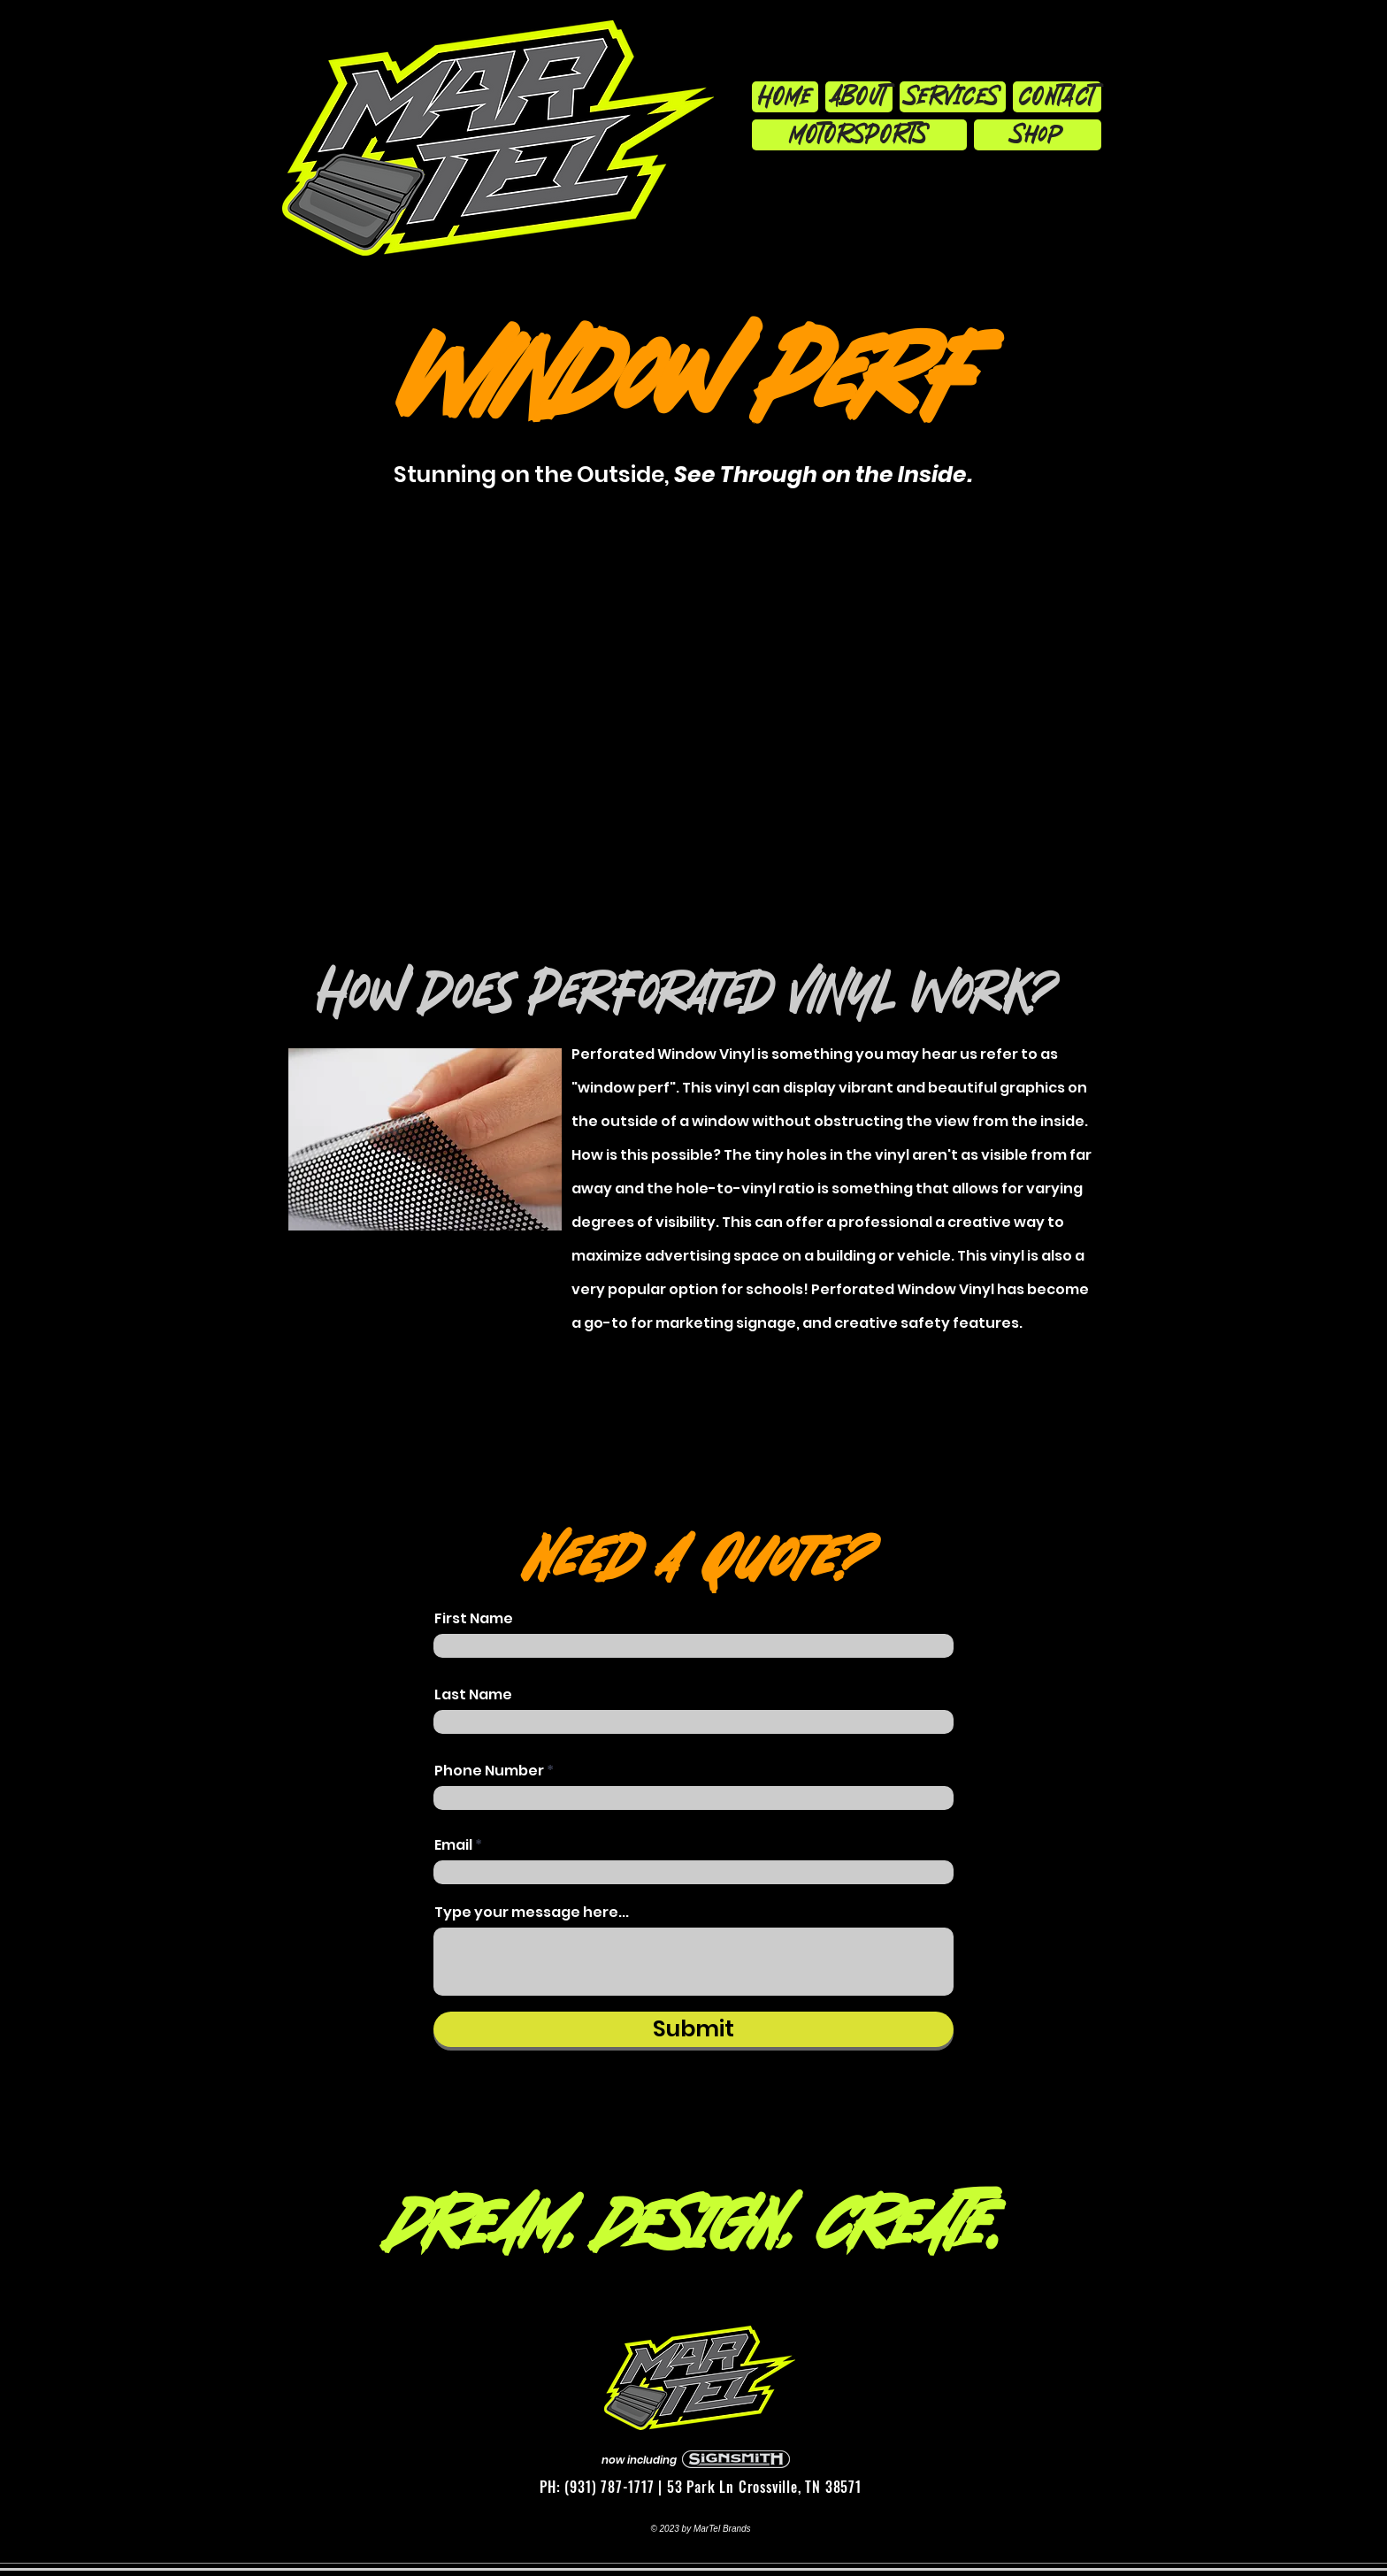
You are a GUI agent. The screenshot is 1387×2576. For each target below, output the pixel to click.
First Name (473, 1619)
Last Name (473, 1695)
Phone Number (489, 1771)
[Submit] (693, 2029)
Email (453, 1845)
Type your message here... (531, 1912)
